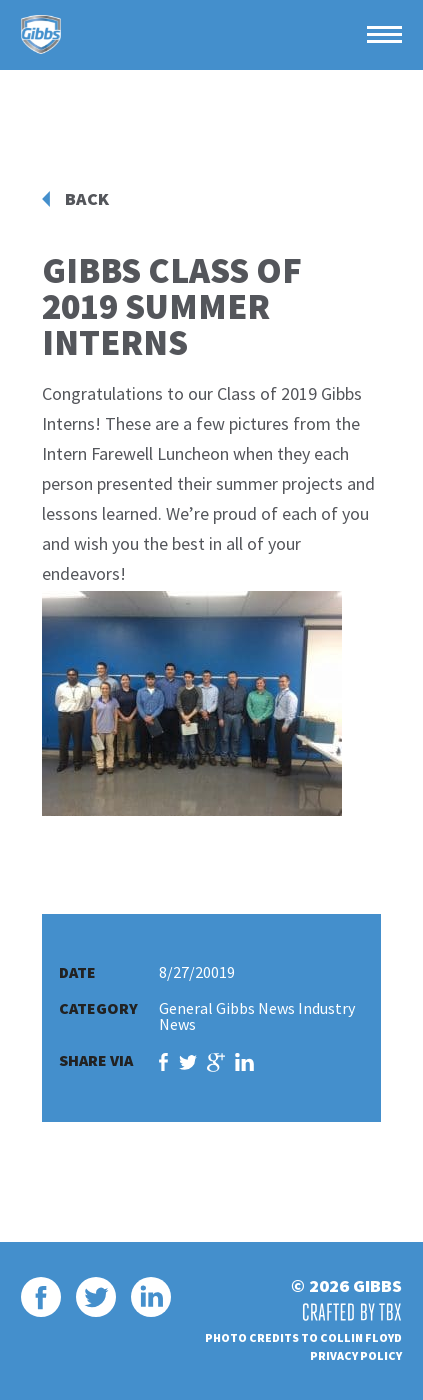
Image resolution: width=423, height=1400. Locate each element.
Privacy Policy (356, 1355)
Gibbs (41, 35)
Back (87, 199)
